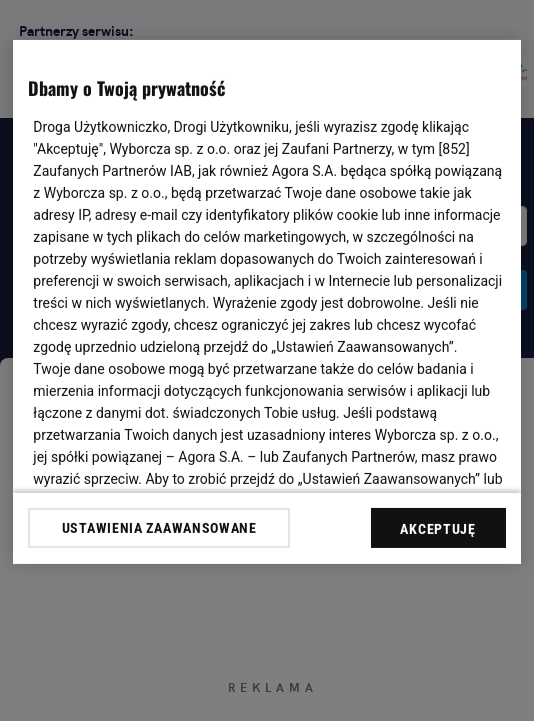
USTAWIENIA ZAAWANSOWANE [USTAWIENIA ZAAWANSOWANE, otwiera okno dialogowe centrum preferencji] (159, 528)
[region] (266, 302)
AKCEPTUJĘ (437, 529)
